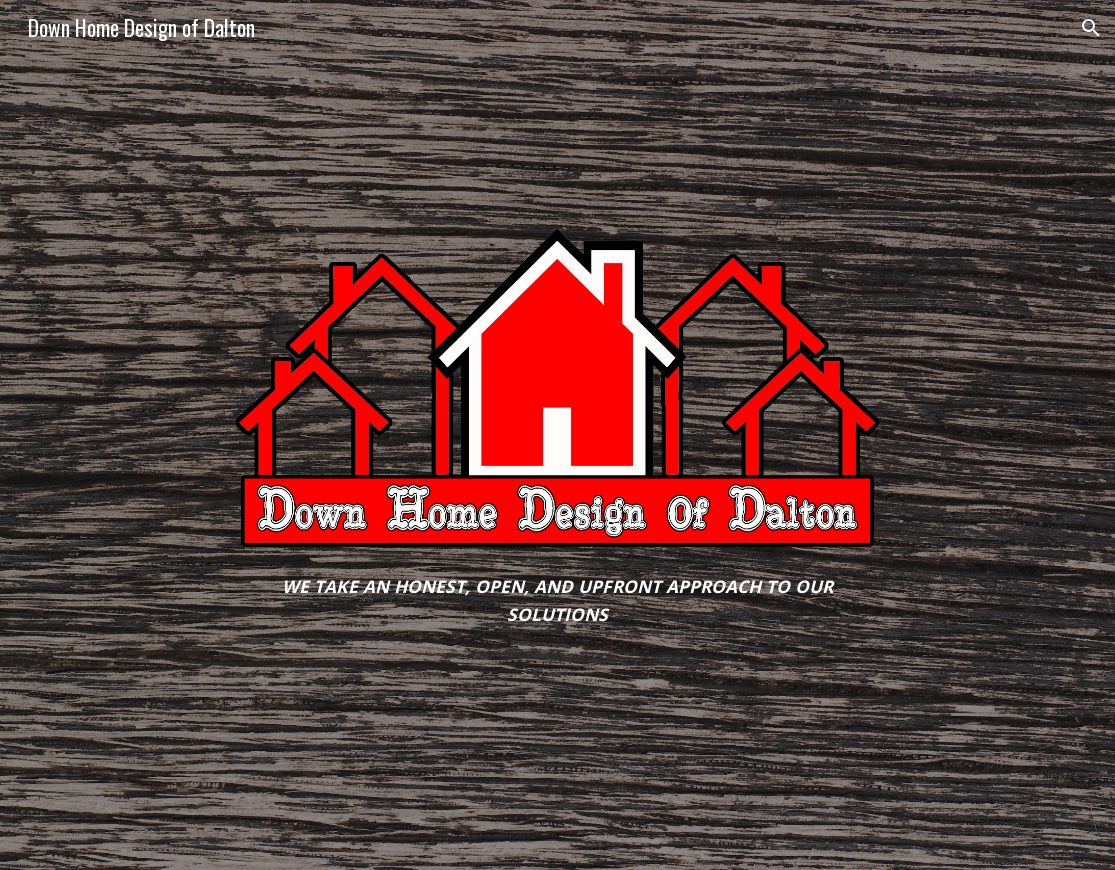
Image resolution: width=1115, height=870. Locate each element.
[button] (1091, 28)
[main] (558, 600)
